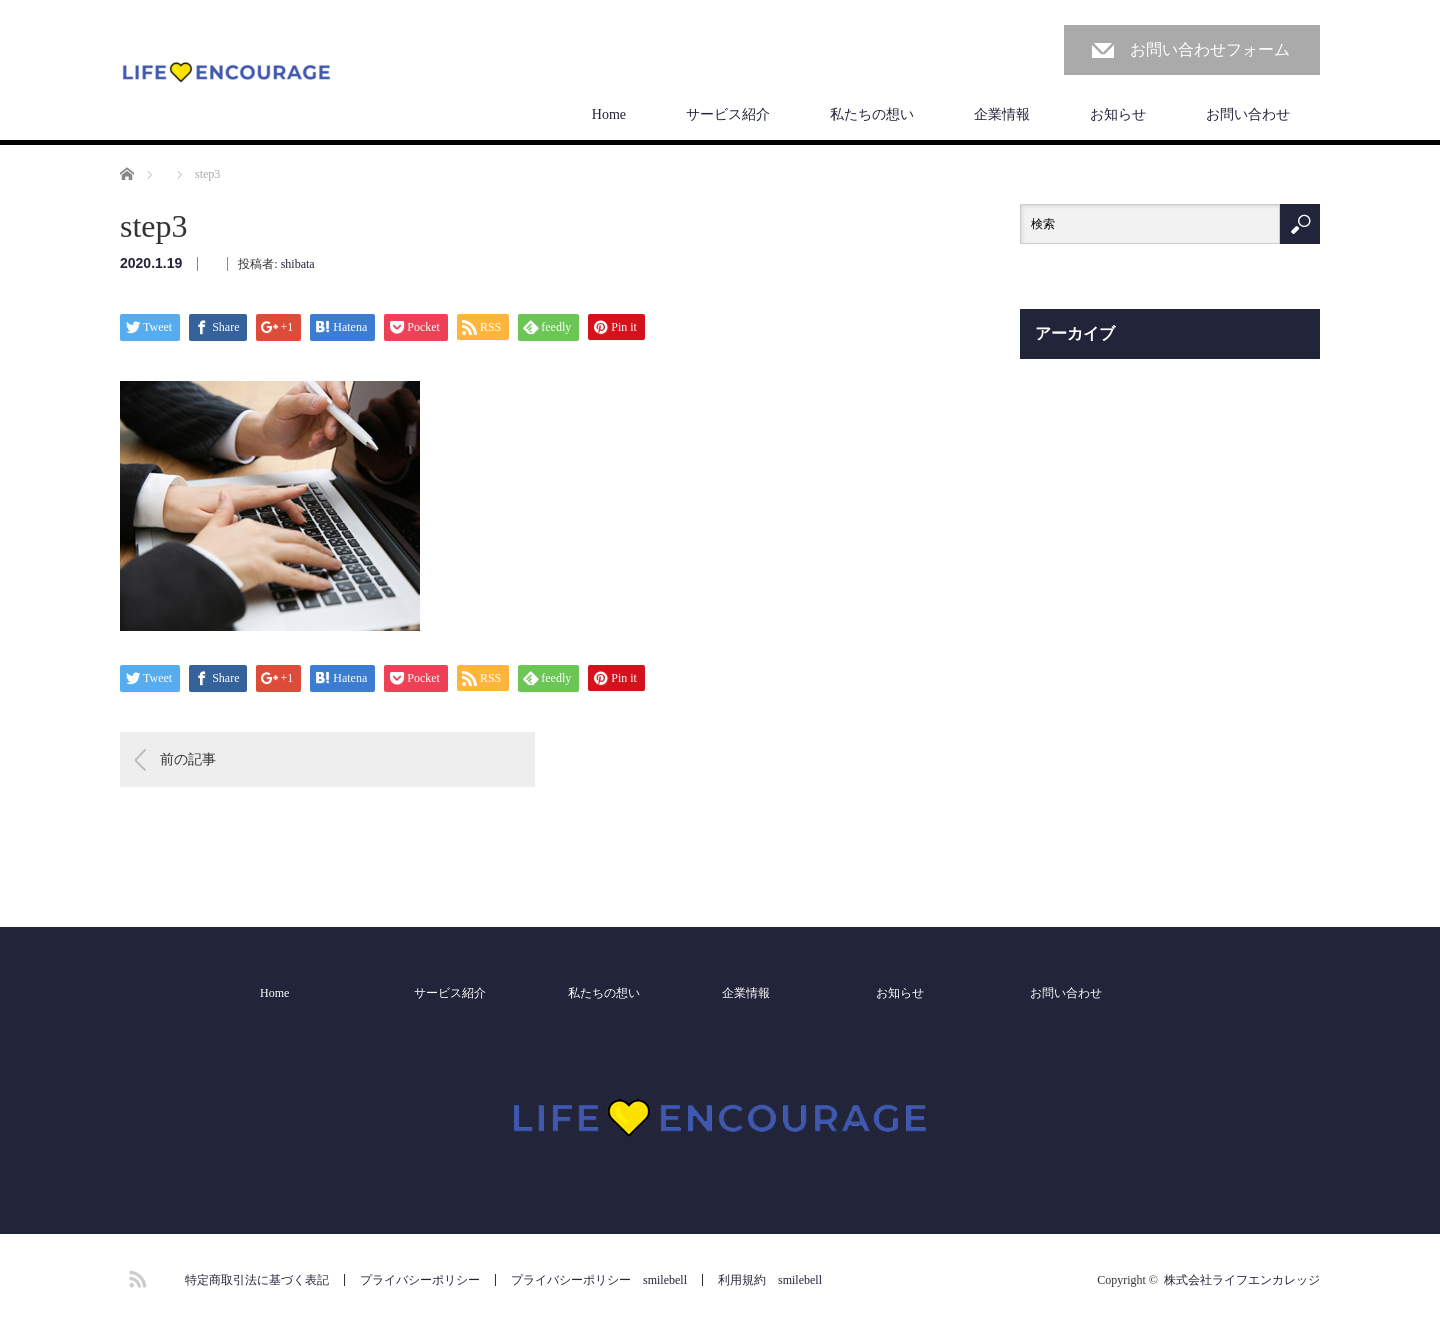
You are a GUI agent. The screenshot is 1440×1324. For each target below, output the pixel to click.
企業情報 (1002, 114)
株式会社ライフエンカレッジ (1242, 1280)
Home (609, 114)
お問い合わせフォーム (1210, 49)
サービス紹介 (728, 114)
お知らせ (1118, 114)
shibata (298, 264)
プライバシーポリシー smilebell (599, 1280)
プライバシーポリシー (420, 1280)
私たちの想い (872, 114)
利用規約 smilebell (770, 1280)
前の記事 (188, 759)
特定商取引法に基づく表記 (257, 1280)
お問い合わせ (1248, 114)
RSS (135, 1276)
